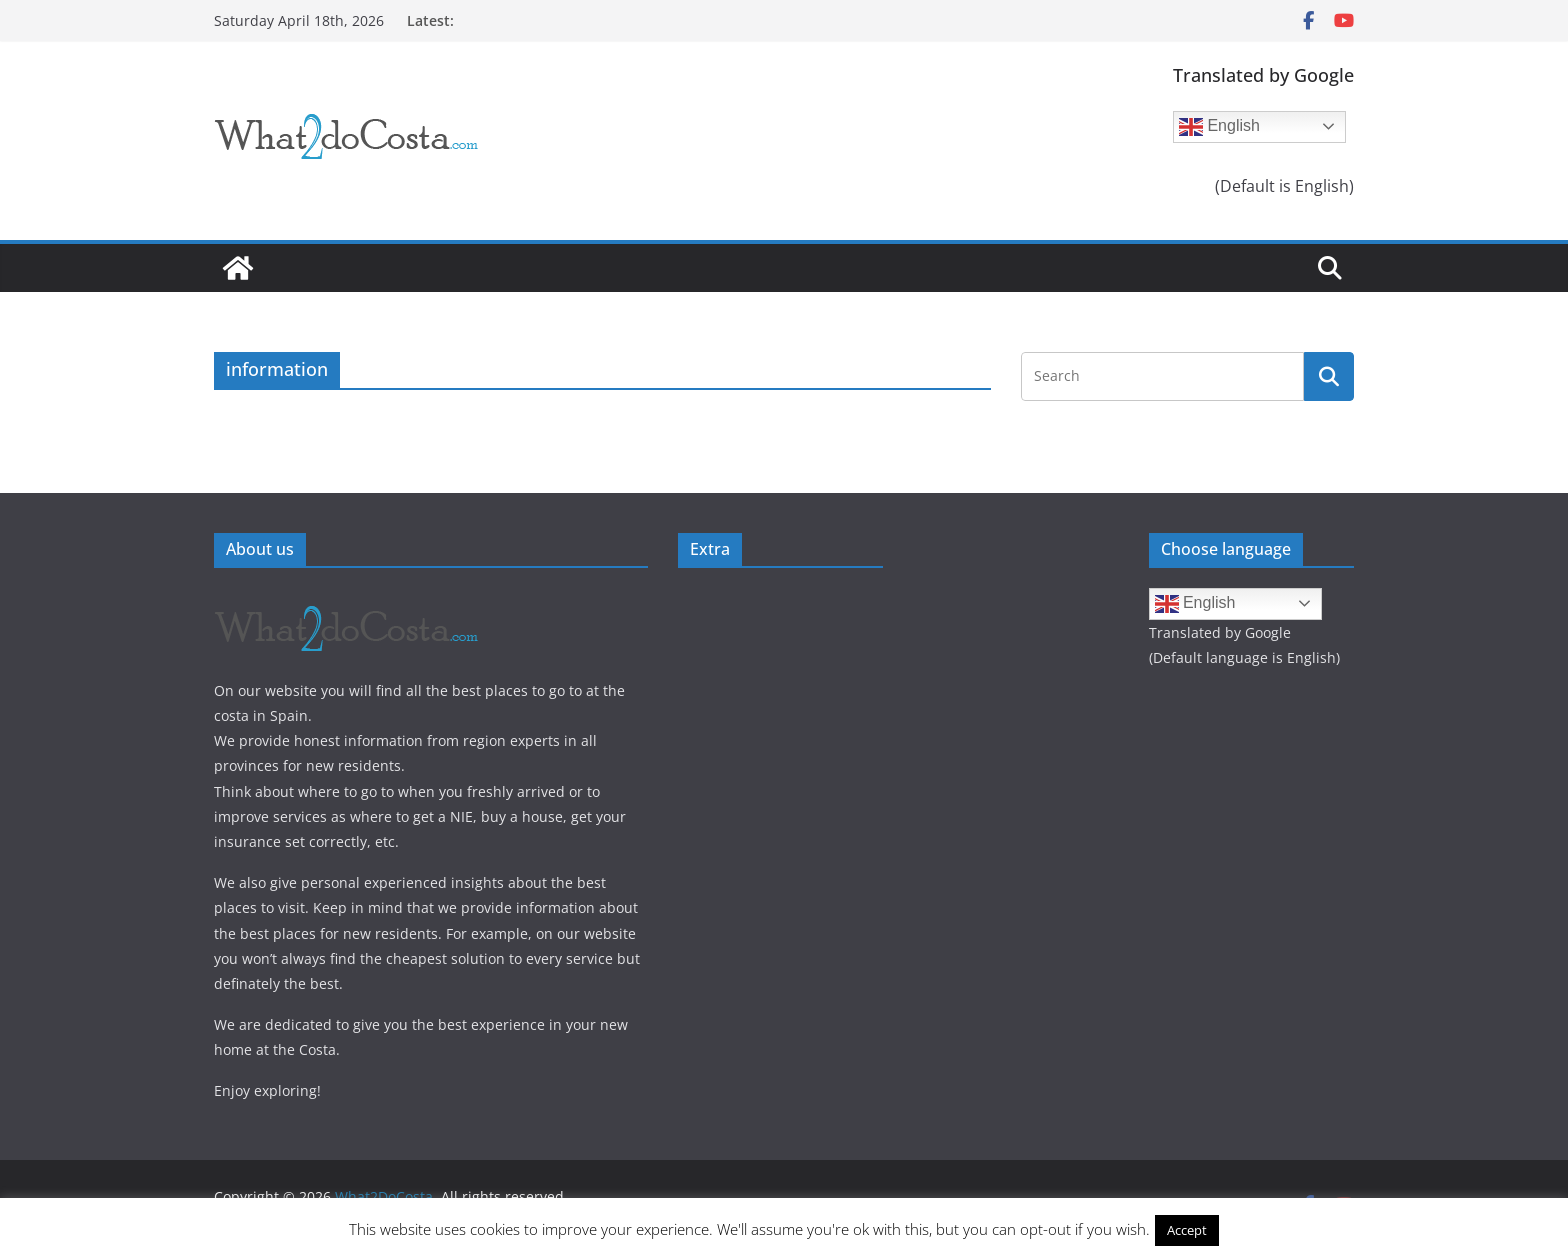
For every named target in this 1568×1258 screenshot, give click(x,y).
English (1219, 127)
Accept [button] (1187, 1230)
